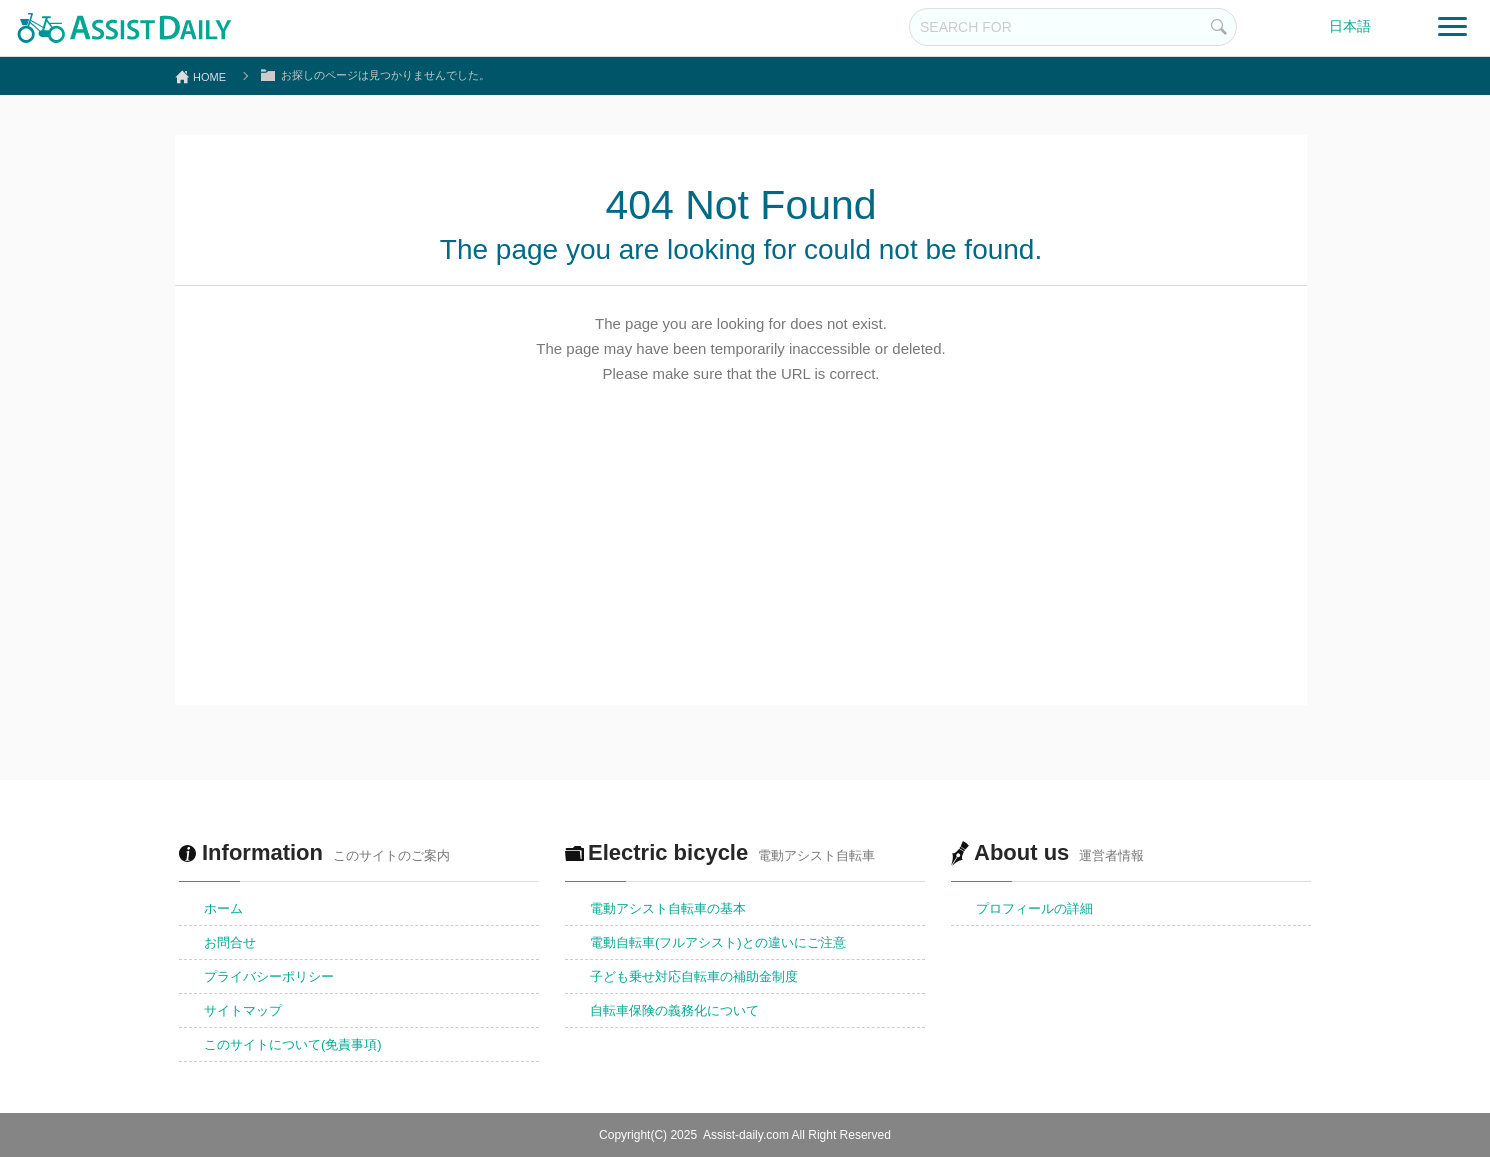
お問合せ (230, 942)
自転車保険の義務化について (674, 1010)
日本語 (1350, 26)
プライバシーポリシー (269, 976)
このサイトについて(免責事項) (293, 1044)
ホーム (223, 908)
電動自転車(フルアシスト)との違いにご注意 (718, 942)
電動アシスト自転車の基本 (668, 908)
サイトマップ (243, 1010)
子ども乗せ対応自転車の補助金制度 (694, 976)
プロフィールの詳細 (1034, 908)
